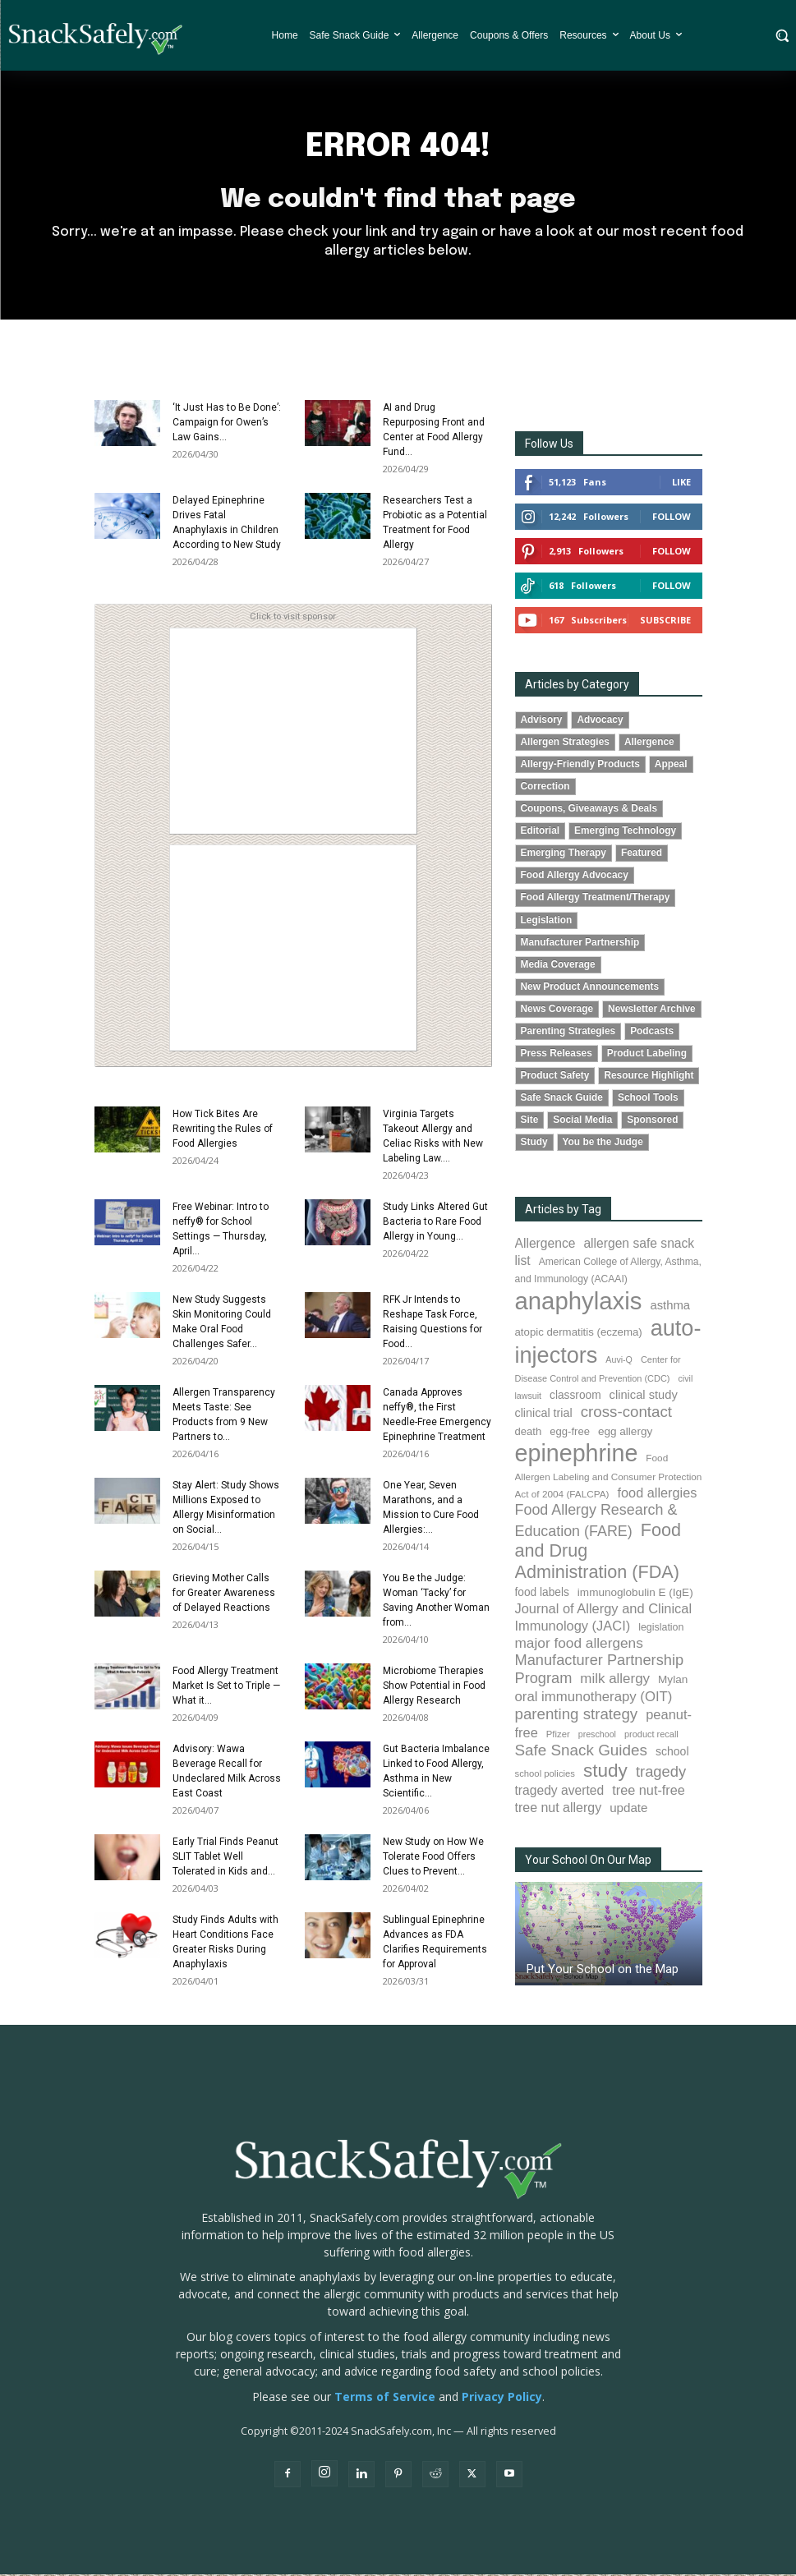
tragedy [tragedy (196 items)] (661, 1773)
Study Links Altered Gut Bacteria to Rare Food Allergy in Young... (435, 1223)
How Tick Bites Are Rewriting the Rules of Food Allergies (223, 1130)
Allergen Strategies (565, 743)
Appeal (671, 765)
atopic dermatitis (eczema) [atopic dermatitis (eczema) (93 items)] (578, 1333)
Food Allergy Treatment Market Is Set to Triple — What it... (226, 1687)
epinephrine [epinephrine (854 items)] (576, 1455)
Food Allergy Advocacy (574, 876)
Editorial (540, 832)
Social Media (582, 1121)
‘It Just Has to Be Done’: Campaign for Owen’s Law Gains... (227, 423)
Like (681, 483)
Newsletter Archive (652, 1010)
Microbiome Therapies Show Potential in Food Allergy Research (434, 1687)
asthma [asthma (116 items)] (670, 1306)
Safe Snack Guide (562, 1099)
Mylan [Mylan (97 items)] (673, 1681)
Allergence (649, 743)
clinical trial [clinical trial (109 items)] (544, 1414)
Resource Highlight (648, 1077)
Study (534, 1143)
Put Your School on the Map (603, 1971)
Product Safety (555, 1077)
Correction (545, 788)
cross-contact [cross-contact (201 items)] (626, 1413)
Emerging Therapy (563, 854)
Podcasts (652, 1032)
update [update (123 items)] (628, 1809)
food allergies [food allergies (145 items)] (657, 1494)
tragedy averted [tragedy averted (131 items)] (560, 1792)
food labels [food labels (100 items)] (542, 1594)
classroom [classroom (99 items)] (575, 1397)
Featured (641, 854)
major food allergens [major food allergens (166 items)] (579, 1644)
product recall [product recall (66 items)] (651, 1736)
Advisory (542, 721)
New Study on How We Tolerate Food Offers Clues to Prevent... (433, 1858)
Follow (671, 518)
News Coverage (557, 1010)
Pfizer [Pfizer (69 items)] (558, 1736)
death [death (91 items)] (528, 1433)
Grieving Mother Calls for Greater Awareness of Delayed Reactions (224, 1594)
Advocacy (600, 721)
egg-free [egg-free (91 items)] (570, 1433)
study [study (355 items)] (605, 1772)
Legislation (547, 921)
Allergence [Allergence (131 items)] (545, 1245)
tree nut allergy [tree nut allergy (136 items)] (558, 1809)
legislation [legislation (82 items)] (660, 1629)
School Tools (648, 1099)
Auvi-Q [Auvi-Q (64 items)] (619, 1361)
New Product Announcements (590, 988)
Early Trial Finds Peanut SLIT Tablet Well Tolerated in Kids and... (225, 1858)
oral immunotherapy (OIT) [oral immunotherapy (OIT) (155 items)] (594, 1698)
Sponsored (652, 1121)
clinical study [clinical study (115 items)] (644, 1396)
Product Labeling (647, 1054)
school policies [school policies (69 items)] (545, 1775)
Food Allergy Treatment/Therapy (595, 899)
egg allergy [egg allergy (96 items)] (625, 1433)
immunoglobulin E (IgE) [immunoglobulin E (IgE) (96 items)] (635, 1594)
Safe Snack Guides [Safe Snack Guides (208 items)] (581, 1751)
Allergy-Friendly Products (580, 765)
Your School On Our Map (588, 1861)
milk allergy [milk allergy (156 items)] (615, 1680)
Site (530, 1121)
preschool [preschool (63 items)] (597, 1736)
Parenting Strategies (568, 1032)
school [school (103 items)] (672, 1753)
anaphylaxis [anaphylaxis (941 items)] (578, 1302)
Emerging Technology (625, 832)
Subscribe (665, 621)
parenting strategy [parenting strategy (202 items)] (576, 1715)
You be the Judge (603, 1143)
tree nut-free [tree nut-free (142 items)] (648, 1791)
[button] (781, 35)
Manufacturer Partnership (580, 944)
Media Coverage (558, 966)
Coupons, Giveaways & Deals (589, 810)
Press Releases (556, 1054)
